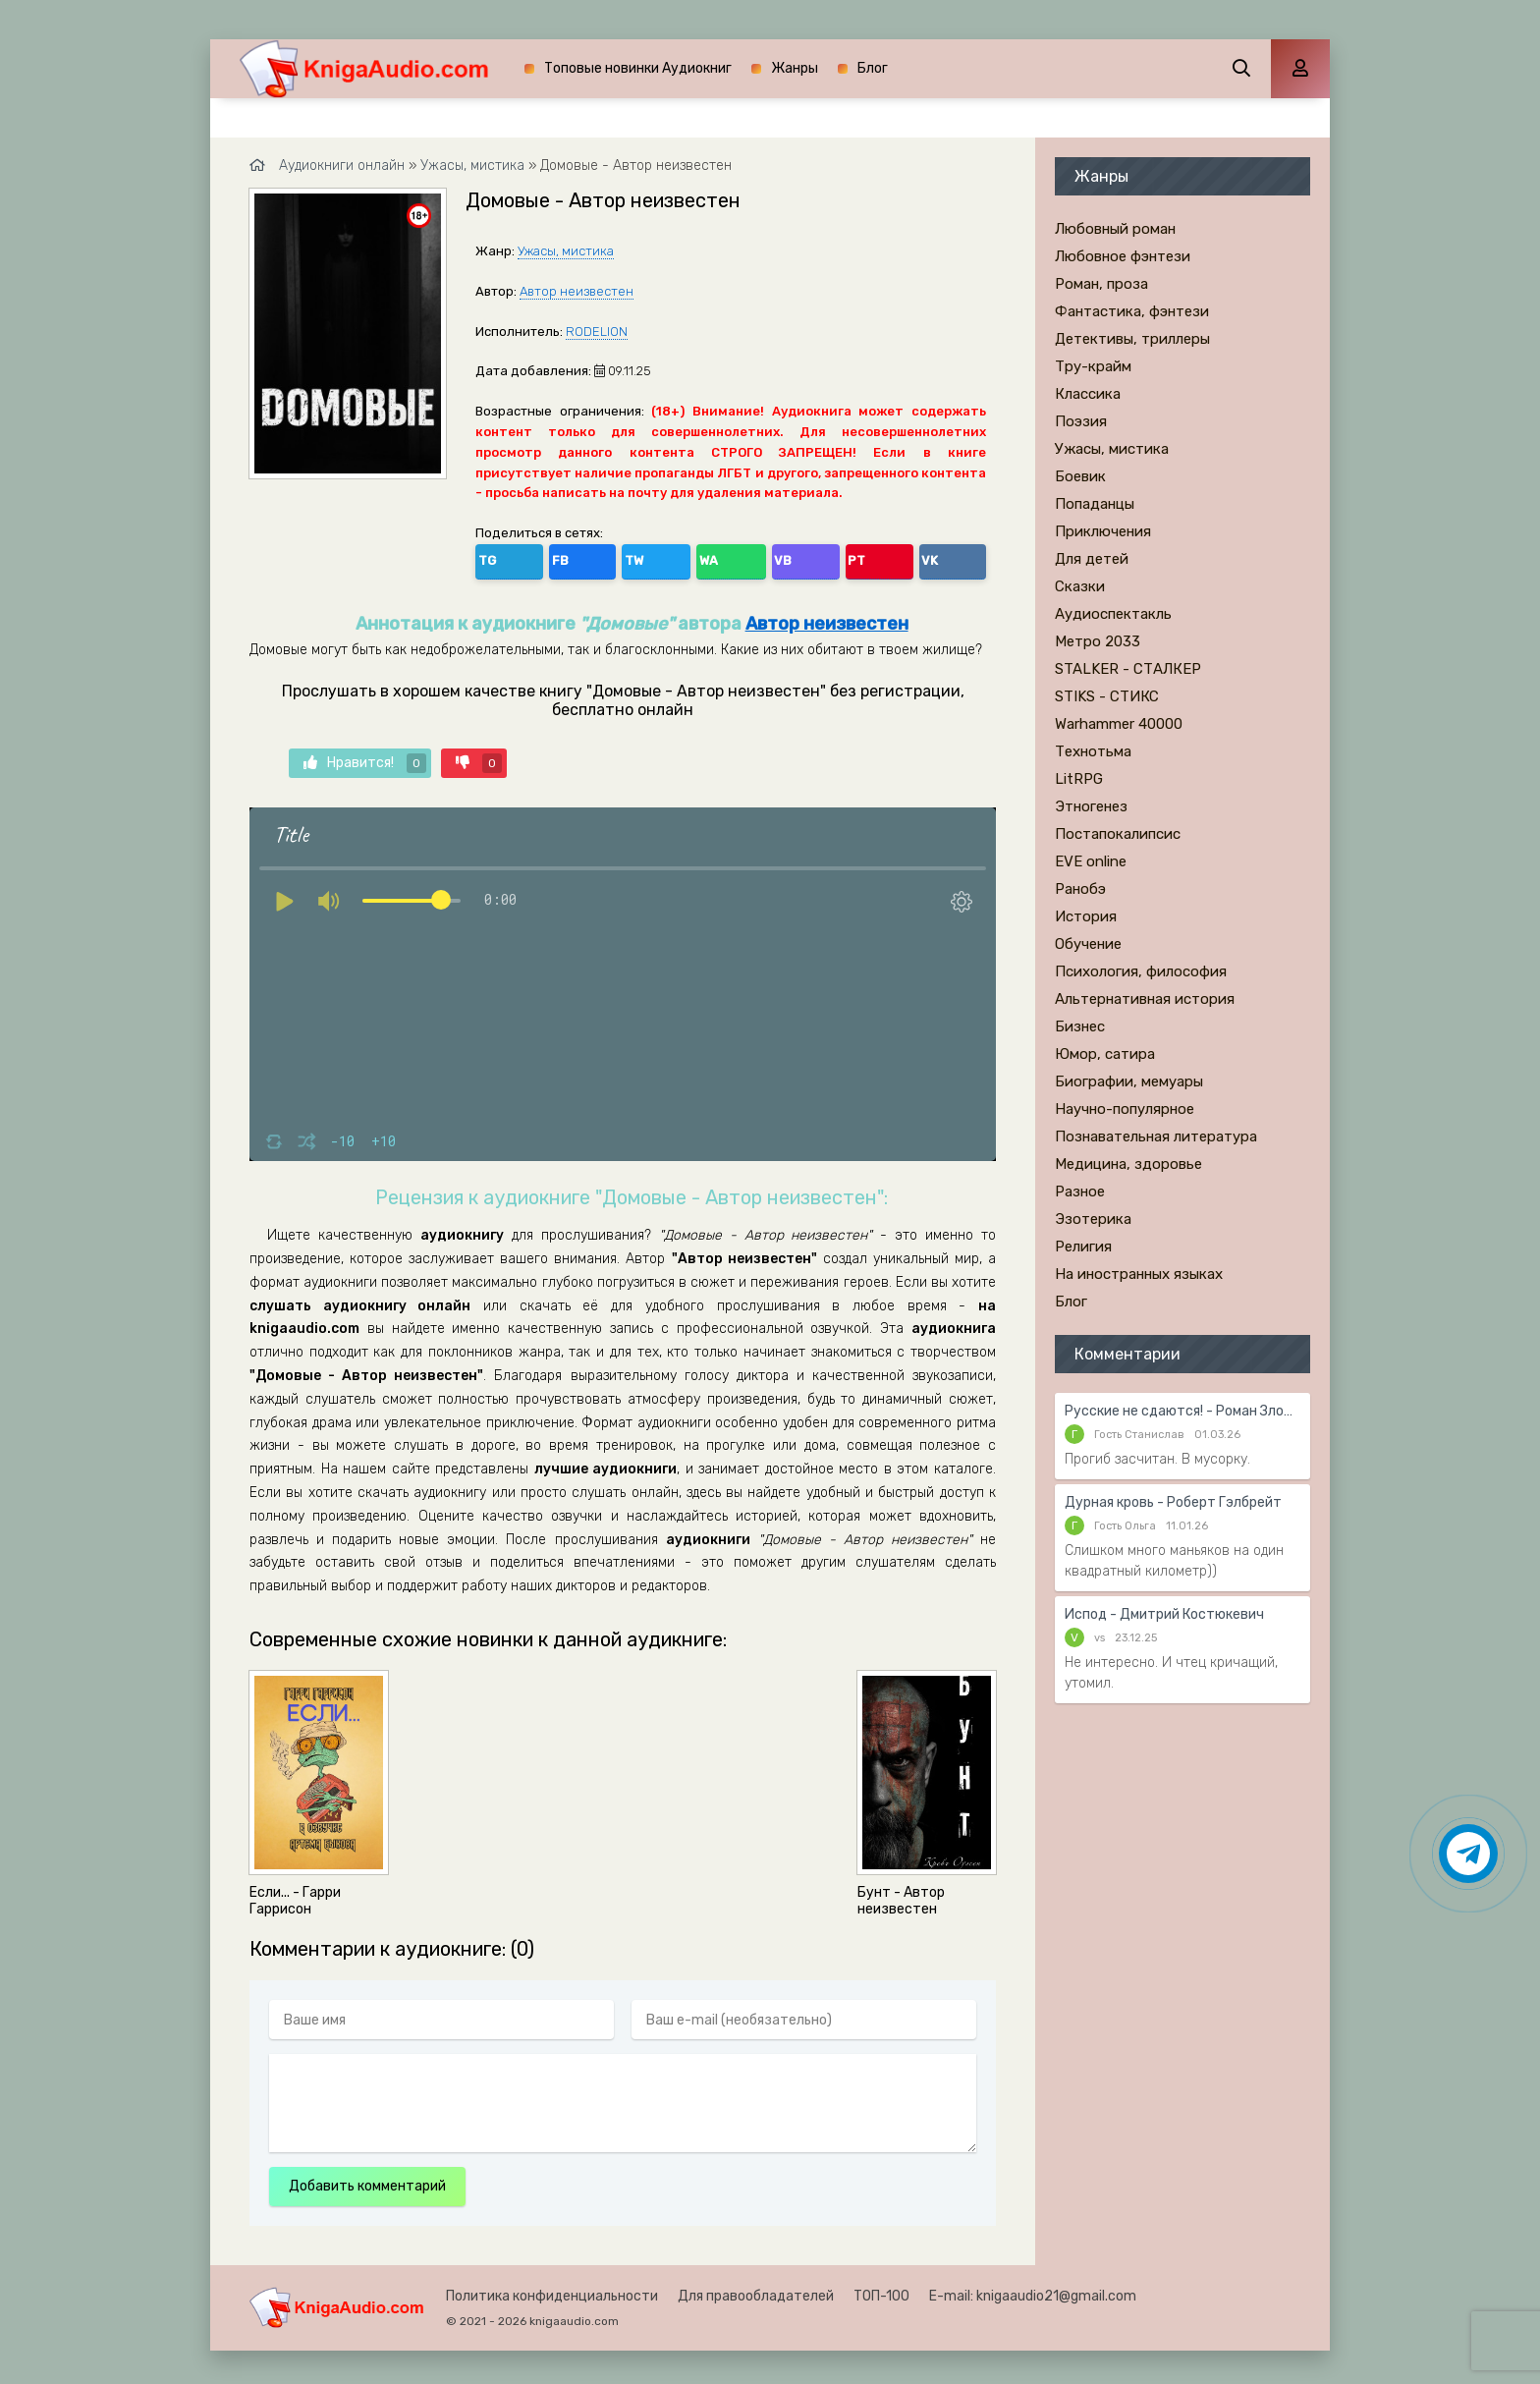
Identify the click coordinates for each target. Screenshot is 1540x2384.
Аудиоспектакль (1113, 614)
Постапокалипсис (1118, 834)
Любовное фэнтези (1122, 256)
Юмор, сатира (1105, 1054)
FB (535, 558)
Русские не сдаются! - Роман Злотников (1182, 1411)
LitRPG (1079, 779)
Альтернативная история (1145, 999)
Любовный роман (1115, 229)
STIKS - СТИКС (1107, 696)
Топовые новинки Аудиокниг (638, 68)
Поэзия (1081, 421)
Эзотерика (1093, 1219)
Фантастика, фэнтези (1132, 311)
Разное (1080, 1191)
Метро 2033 (1097, 641)
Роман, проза (1101, 284)
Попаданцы (1094, 504)
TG (494, 558)
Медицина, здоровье (1128, 1164)
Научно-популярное (1124, 1109)
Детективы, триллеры (1132, 339)
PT (705, 558)
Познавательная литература (1156, 1136)
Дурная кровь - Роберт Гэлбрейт (1173, 1502)
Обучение (1088, 944)
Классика (1088, 394)
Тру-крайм (1093, 366)
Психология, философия (1141, 971)
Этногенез (1091, 806)
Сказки (1080, 586)
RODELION (597, 331)
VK (747, 558)
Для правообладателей (756, 2290)
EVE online (1091, 861)
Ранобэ (1080, 889)
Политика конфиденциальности (552, 2290)
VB (664, 558)
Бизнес (1080, 1026)
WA (622, 558)
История (1086, 916)
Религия (1083, 1246)
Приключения (1103, 531)
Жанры (794, 68)
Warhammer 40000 (1118, 724)
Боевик (1080, 476)
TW (578, 558)
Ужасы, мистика (566, 251)
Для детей (1091, 559)
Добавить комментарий (367, 2180)
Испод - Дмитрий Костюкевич (1164, 1614)
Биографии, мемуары (1129, 1081)
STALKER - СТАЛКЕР (1128, 669)
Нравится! (364, 758)
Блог (872, 68)
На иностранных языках (1139, 1274)
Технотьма (1093, 751)
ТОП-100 (881, 2290)
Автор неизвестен (576, 291)
